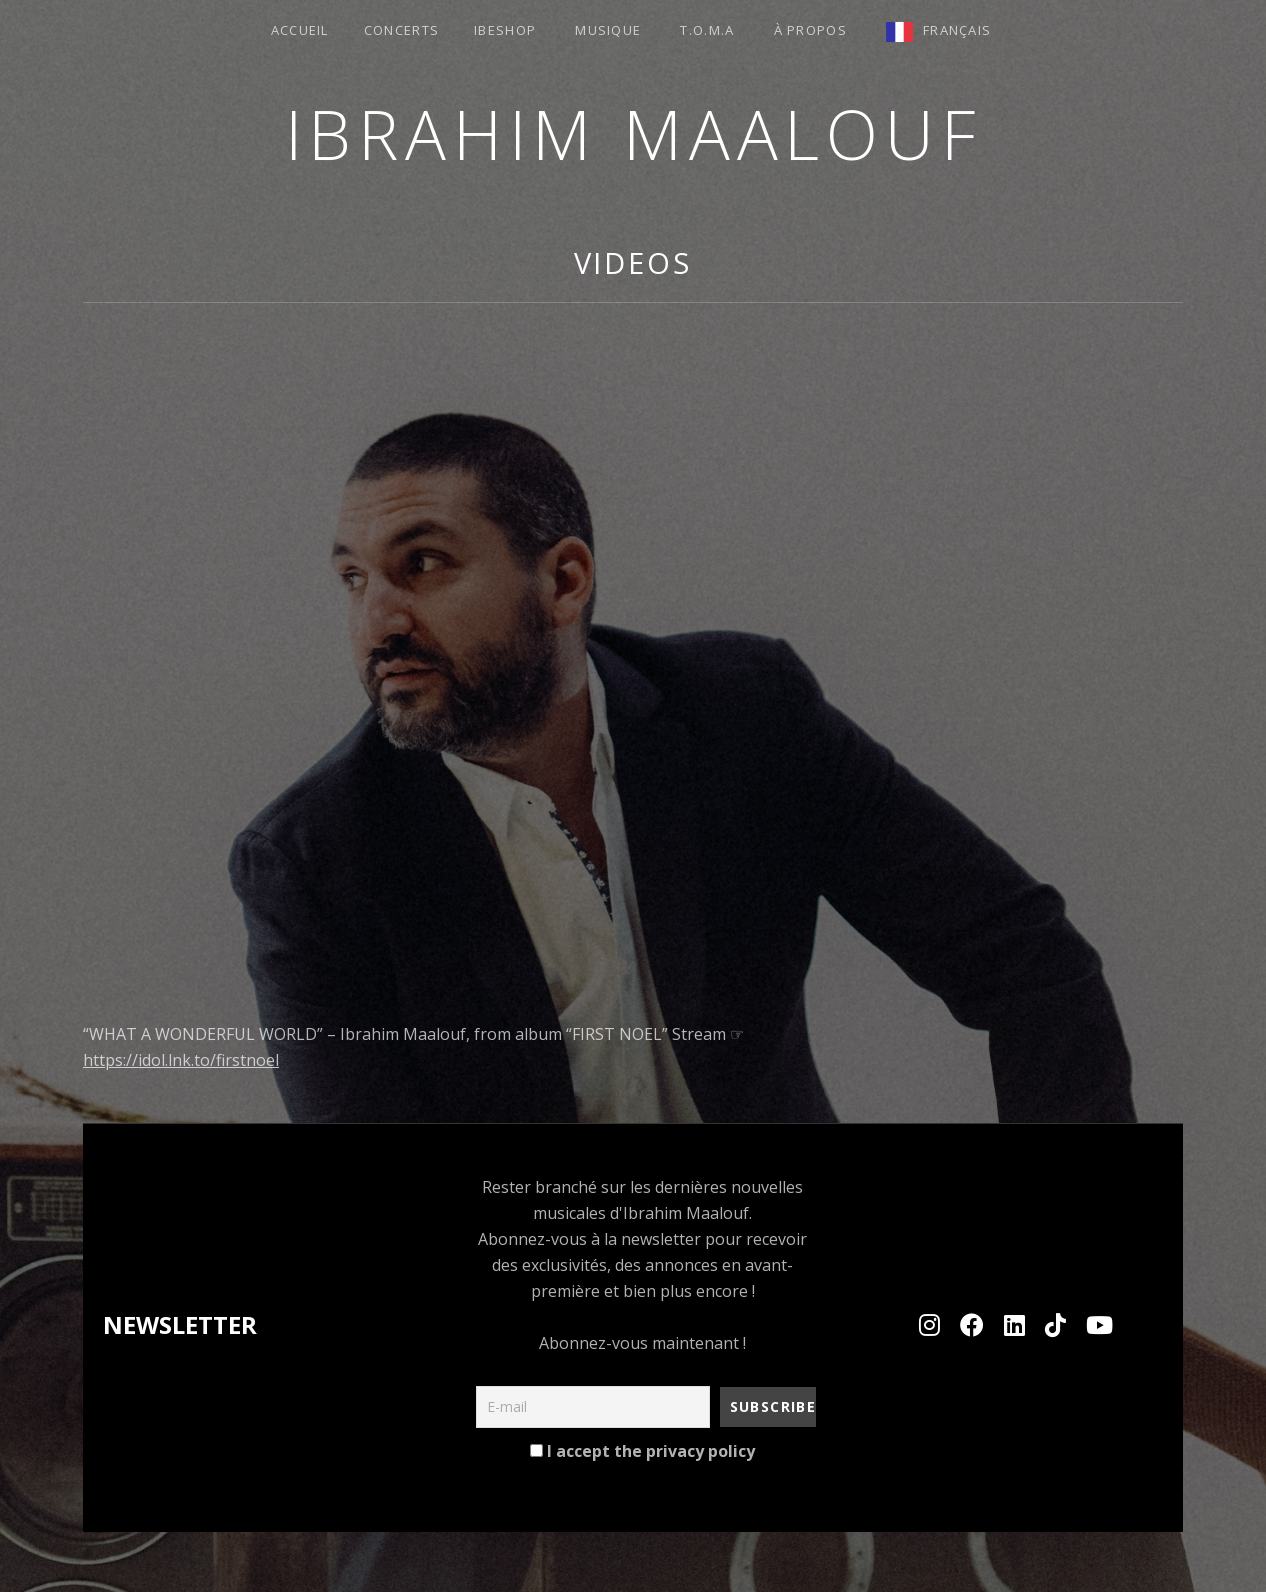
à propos (810, 30)
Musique (608, 30)
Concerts (401, 30)
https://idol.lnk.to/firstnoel (181, 1060)
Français (957, 30)
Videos (633, 262)
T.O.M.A (707, 30)
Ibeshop (505, 30)
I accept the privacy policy (642, 1451)
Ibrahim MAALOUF (633, 133)
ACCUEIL (300, 30)
